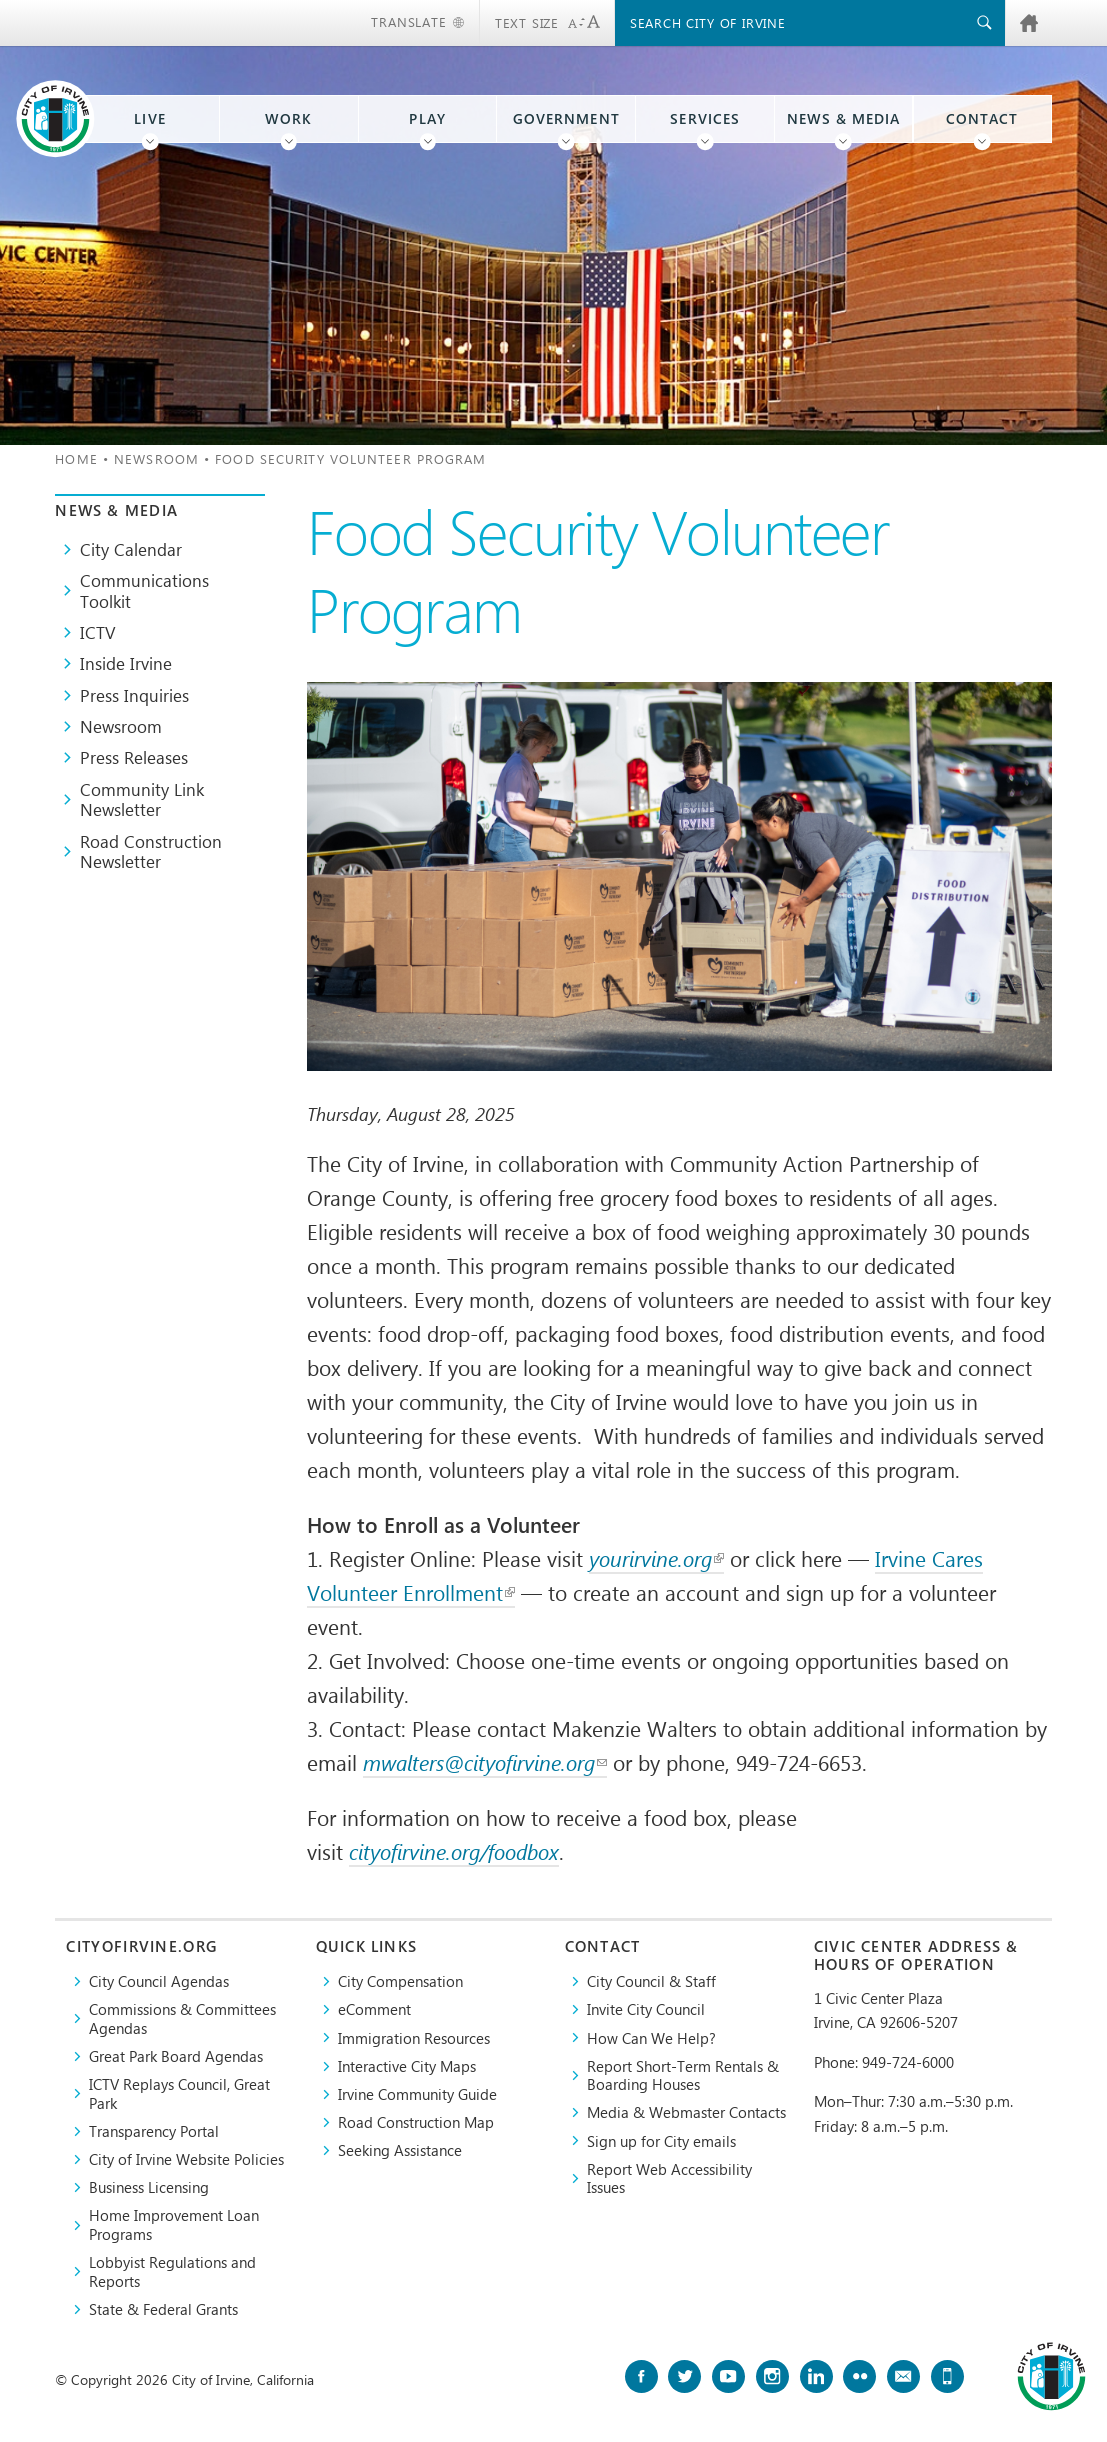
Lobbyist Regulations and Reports (172, 2271)
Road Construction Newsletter (151, 851)
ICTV (98, 632)
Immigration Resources (414, 2038)
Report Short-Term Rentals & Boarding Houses (683, 2075)
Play (427, 118)
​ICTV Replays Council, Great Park (179, 2093)
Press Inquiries (134, 695)
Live (149, 118)
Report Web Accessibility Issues (669, 2178)
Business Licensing (149, 2187)
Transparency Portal (154, 2131)
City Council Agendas (159, 1981)
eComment (374, 2009)
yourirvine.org (656, 1558)
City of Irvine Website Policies (186, 2159)
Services (704, 118)
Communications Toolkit (144, 590)
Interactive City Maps (407, 2066)
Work (288, 118)
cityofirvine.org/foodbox (454, 1851)
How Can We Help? (651, 2038)
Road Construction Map (416, 2122)
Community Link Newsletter (142, 799)
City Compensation (400, 1981)
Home (76, 458)
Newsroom (156, 458)
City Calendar (131, 549)
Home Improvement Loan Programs (174, 2224)
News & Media (844, 118)
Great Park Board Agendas (176, 2056)
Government (566, 118)
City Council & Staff (651, 1981)
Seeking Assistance (400, 2150)
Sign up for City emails (661, 2141)
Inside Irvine (126, 663)
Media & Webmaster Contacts (686, 2112)
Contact (982, 118)
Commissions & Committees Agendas (182, 2018)
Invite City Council (646, 2009)
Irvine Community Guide (417, 2094)
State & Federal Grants (163, 2309)
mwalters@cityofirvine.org (485, 1762)
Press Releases (134, 757)
